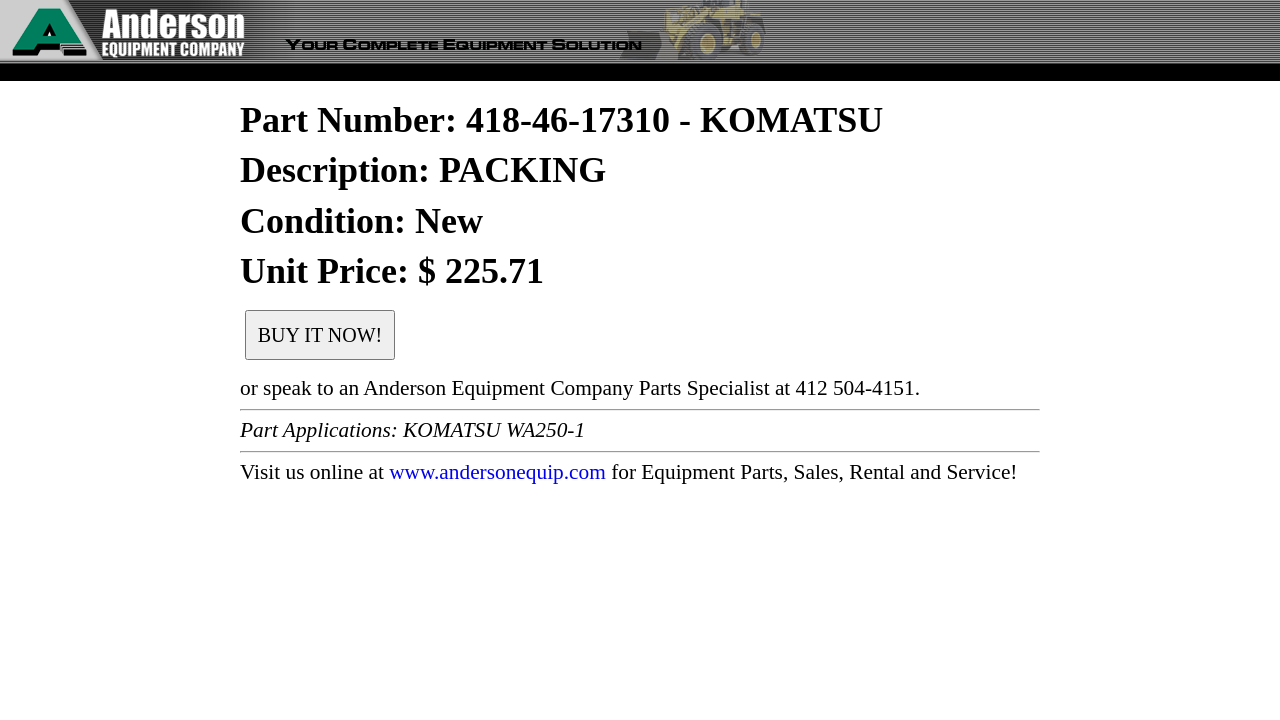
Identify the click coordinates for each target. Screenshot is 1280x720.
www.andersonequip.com (497, 472)
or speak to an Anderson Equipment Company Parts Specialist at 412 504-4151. (580, 388)
